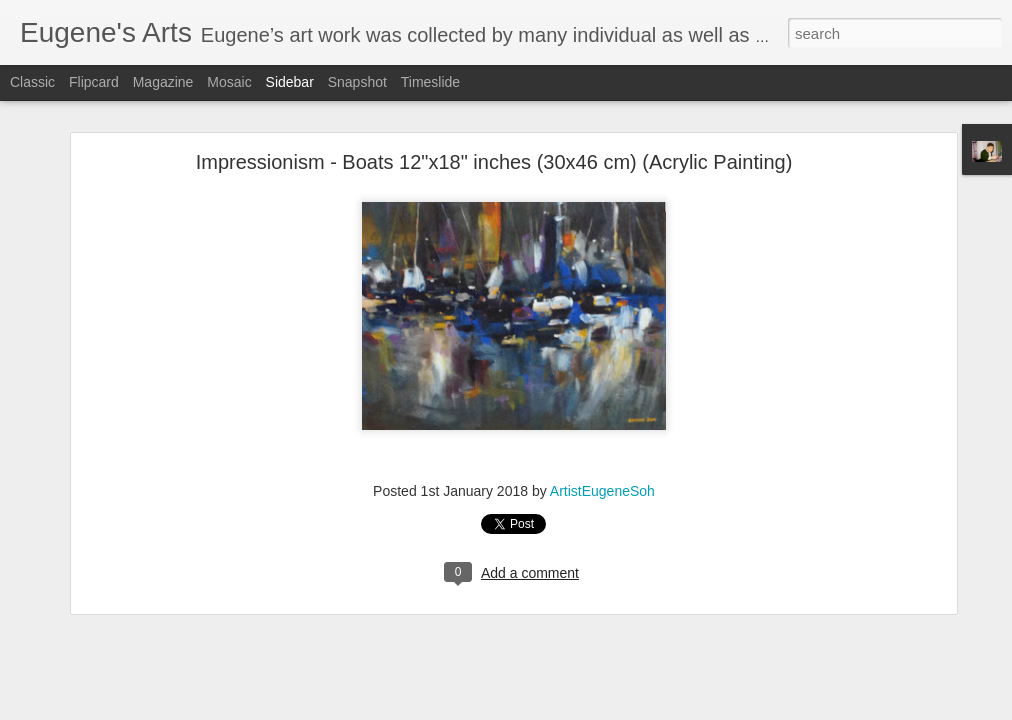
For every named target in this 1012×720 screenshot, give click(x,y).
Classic (32, 82)
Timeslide (430, 82)
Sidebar (290, 82)
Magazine (163, 82)
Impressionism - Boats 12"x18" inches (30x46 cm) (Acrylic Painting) (494, 157)
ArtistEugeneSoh (602, 486)
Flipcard (94, 82)
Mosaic (229, 82)
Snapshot (357, 82)
